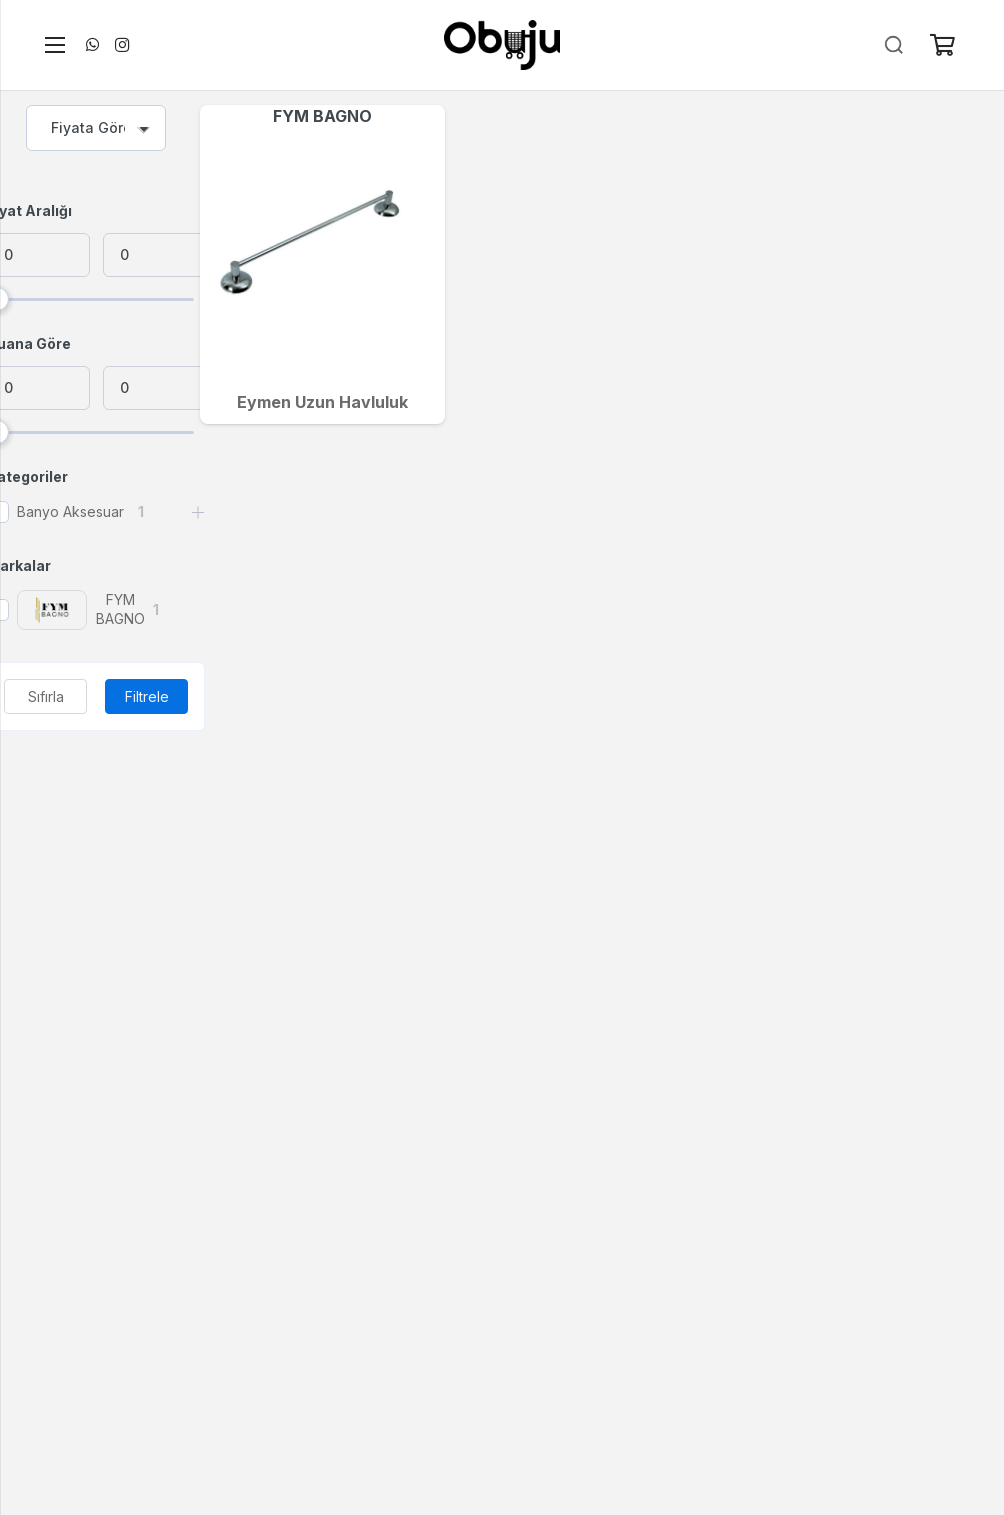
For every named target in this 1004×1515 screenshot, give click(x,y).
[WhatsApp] (92, 45)
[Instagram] (122, 45)
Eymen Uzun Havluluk (322, 402)
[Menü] (52, 45)
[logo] (501, 45)
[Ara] (894, 45)
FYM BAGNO (322, 116)
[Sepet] (942, 45)
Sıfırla (46, 696)
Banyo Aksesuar (70, 511)
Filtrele (147, 696)
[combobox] (96, 128)
